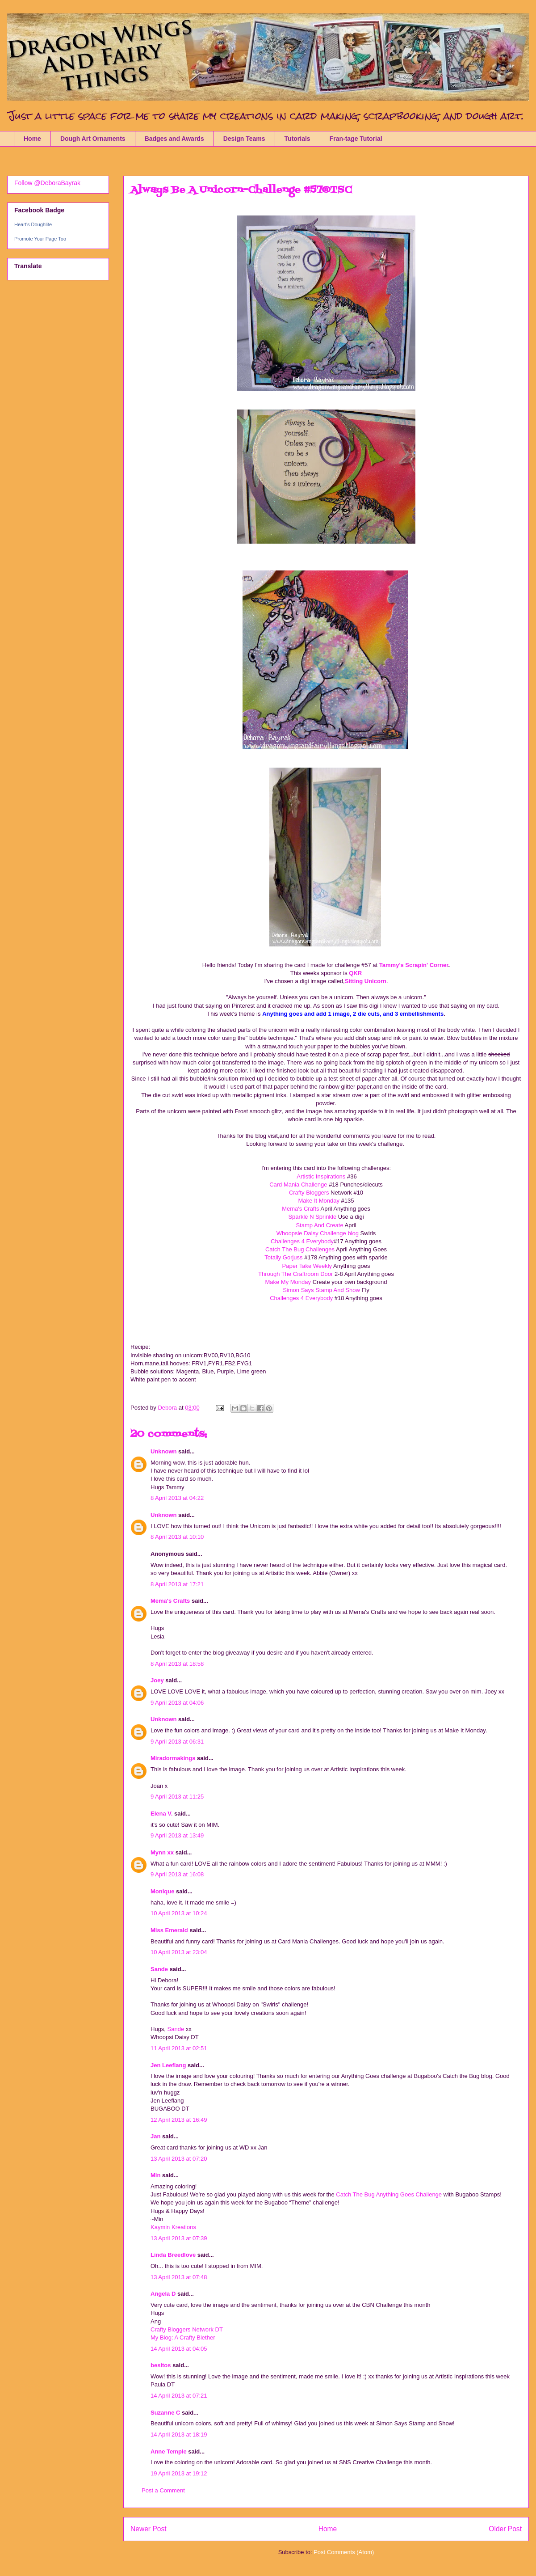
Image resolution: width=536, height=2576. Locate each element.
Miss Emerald (169, 1930)
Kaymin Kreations (173, 2227)
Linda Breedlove (173, 2254)
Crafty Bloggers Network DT (187, 2329)
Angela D (163, 2293)
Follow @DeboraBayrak (47, 182)
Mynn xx (162, 1852)
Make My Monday (288, 1282)
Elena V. (161, 1813)
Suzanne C (165, 2412)
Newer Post (148, 2529)
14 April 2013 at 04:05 (179, 2348)
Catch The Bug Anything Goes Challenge (389, 2194)
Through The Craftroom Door (296, 1274)
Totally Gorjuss (284, 1257)
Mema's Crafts (301, 1208)
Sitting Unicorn (365, 981)
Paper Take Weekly (307, 1266)
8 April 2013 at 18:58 (177, 1663)
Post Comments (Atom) (344, 2552)
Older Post (505, 2529)
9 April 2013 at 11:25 (177, 1796)
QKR (355, 973)
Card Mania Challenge (298, 1184)
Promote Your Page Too (40, 238)
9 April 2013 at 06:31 (177, 1741)
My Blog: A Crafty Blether (183, 2337)
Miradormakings (173, 1758)
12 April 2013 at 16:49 (179, 2119)
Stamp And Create (319, 1225)
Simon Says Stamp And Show (322, 1290)
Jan (156, 2136)
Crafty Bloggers (309, 1192)
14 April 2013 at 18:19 (179, 2434)
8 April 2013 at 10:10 (177, 1536)
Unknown (164, 1451)
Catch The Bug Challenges (300, 1249)
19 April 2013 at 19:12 (179, 2473)
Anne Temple (169, 2451)
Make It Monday (319, 1200)
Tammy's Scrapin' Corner (413, 965)
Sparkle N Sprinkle (312, 1216)
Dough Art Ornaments (93, 138)
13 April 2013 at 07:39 (179, 2238)
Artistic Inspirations (321, 1176)
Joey (157, 1680)
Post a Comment (163, 2490)
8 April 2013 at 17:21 (177, 1584)
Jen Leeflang (168, 2065)
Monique (162, 1891)
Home (32, 138)
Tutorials (297, 138)
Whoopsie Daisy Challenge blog (318, 1233)
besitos (161, 2365)
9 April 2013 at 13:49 (177, 1835)
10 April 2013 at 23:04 (179, 1952)
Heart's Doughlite (33, 224)
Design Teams (244, 138)
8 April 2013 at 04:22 (177, 1498)
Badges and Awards (174, 138)
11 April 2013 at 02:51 (179, 2048)
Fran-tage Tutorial (356, 138)
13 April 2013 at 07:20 (179, 2158)
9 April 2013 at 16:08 (177, 1874)
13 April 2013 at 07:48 (179, 2277)
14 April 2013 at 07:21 (179, 2395)
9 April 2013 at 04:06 (177, 1702)
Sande (159, 1969)
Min (155, 2175)
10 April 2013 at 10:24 (179, 1913)
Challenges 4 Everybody (302, 1241)
